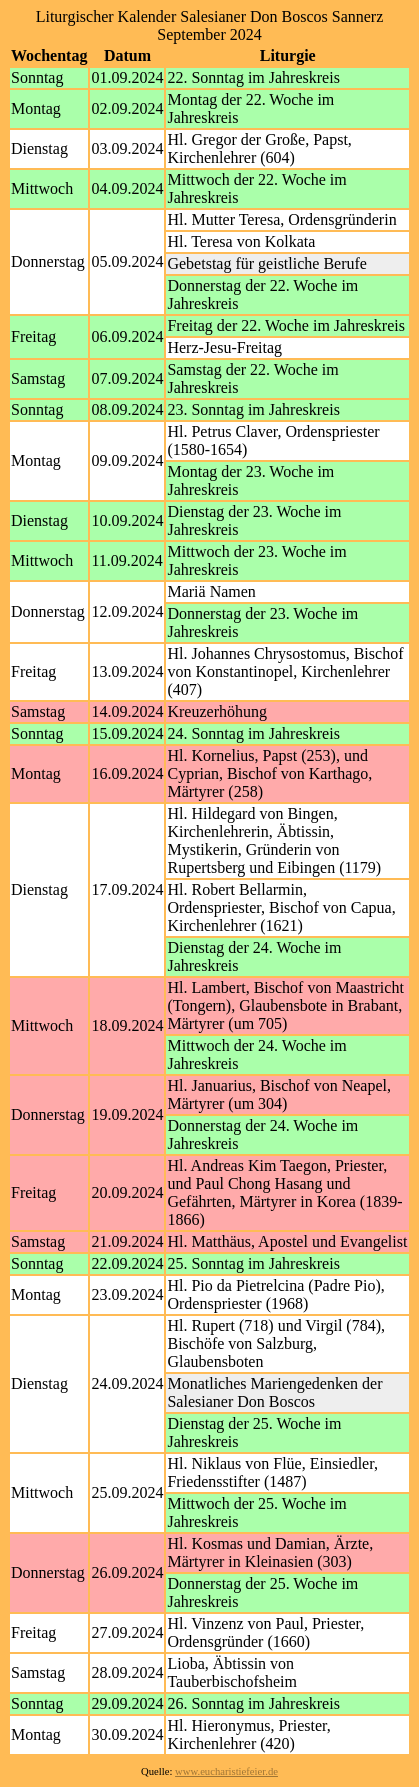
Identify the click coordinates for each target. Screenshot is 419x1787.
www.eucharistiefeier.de (226, 1771)
